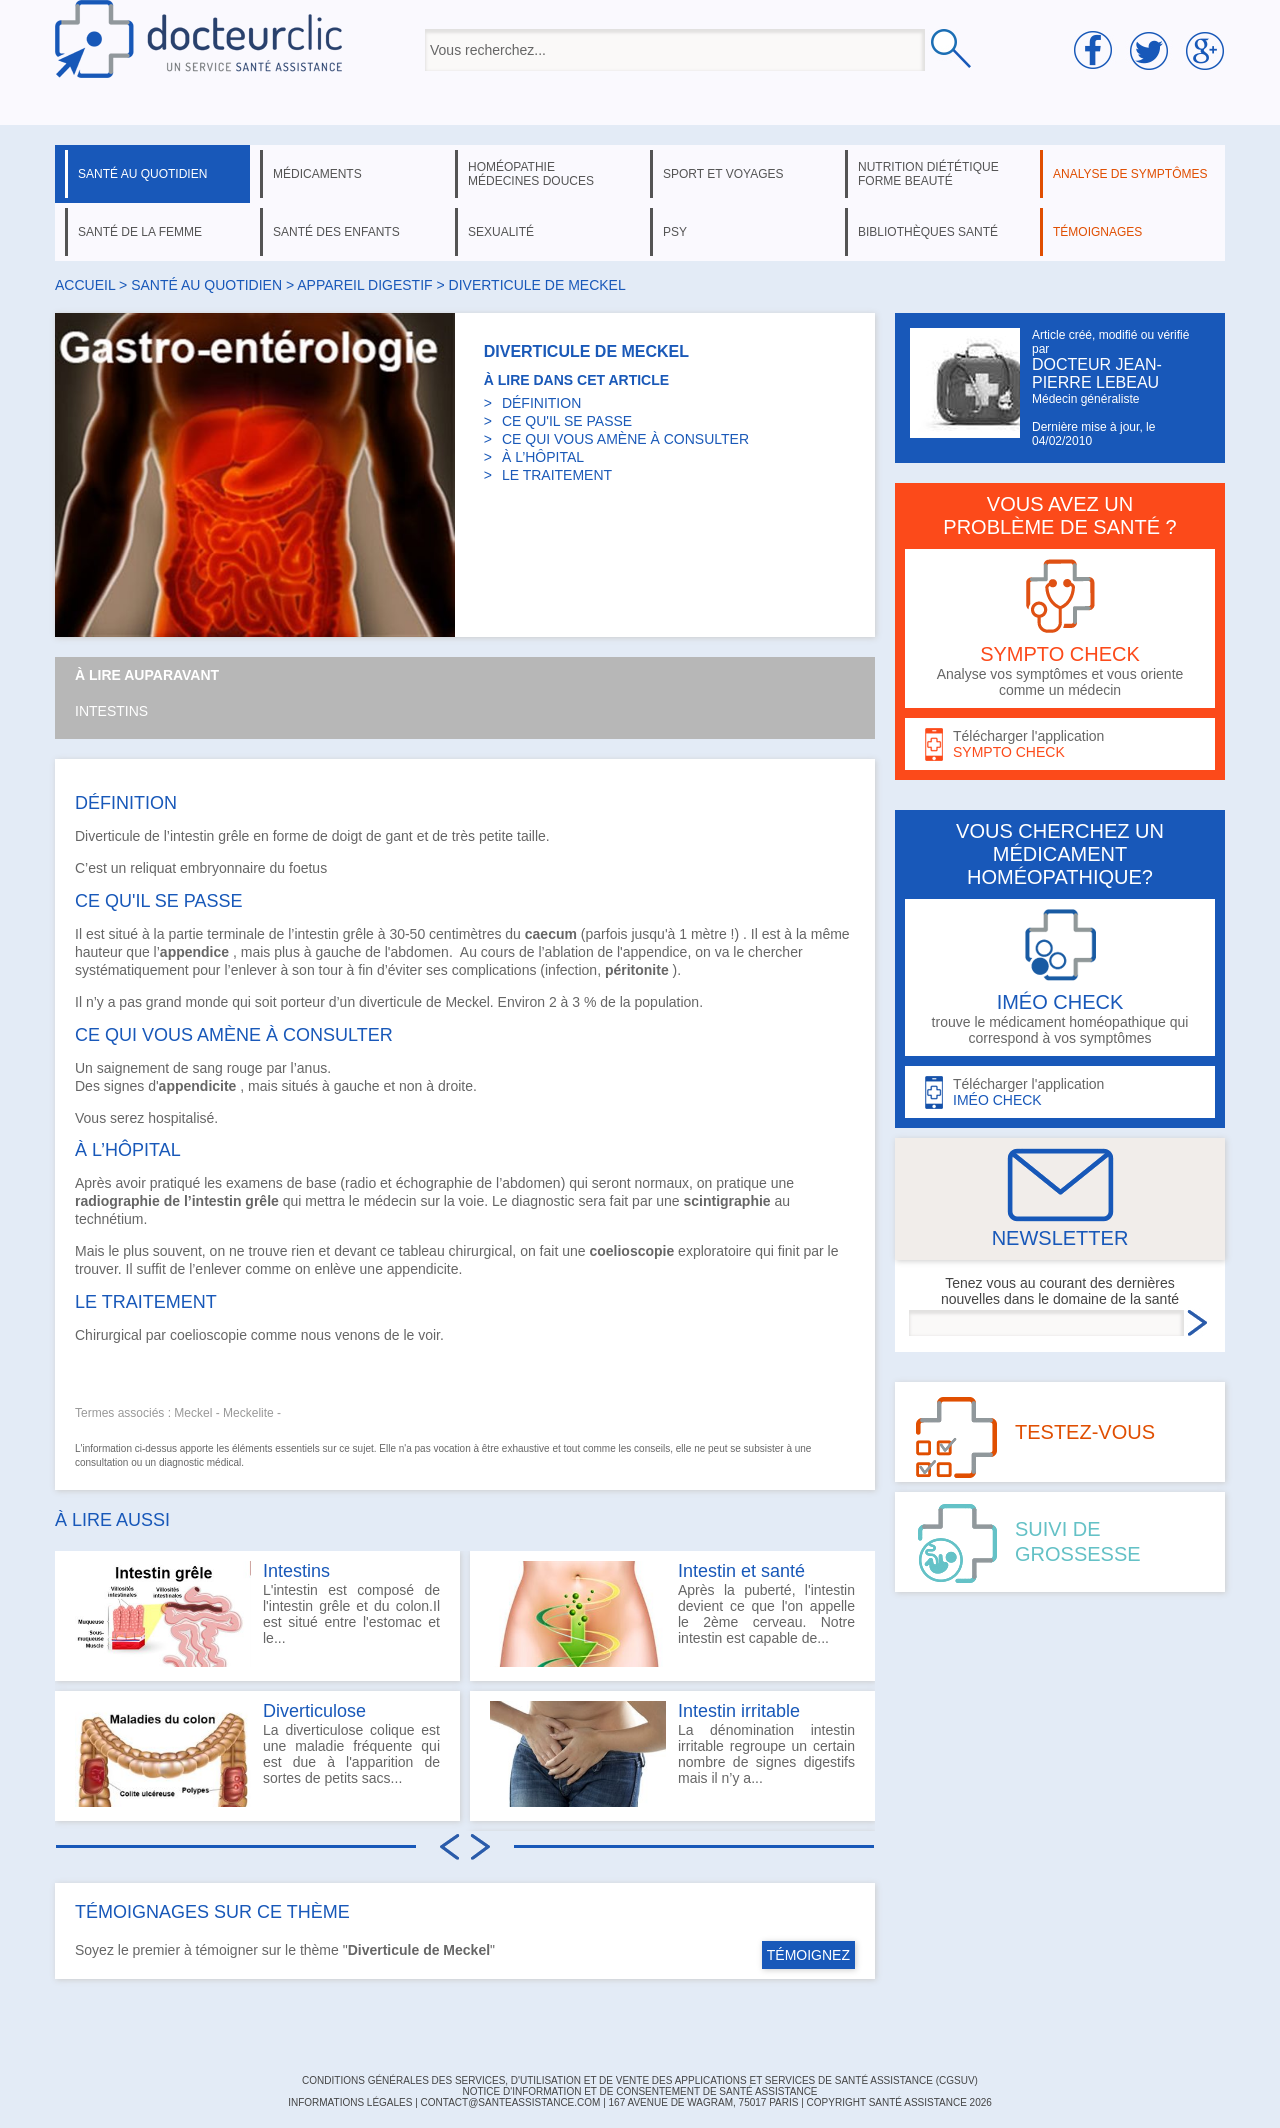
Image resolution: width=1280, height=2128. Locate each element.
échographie (434, 1183)
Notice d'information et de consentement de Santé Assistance (639, 2091)
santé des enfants (336, 232)
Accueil (85, 285)
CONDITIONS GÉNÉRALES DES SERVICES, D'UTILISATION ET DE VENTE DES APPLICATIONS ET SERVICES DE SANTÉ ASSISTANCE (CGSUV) (640, 2080)
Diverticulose (314, 1711)
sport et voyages (723, 174)
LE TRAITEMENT (557, 475)
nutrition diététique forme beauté (928, 174)
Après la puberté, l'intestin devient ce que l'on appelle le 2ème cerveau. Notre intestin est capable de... (672, 1614)
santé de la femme (140, 232)
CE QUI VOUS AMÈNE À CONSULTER (625, 439)
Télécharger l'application (1060, 744)
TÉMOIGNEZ (808, 1955)
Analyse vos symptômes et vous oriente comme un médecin (1060, 628)
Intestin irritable (739, 1711)
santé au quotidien (142, 174)
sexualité (501, 232)
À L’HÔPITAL (543, 457)
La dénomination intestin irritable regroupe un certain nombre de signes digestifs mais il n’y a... (672, 1754)
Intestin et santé (741, 1571)
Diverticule (107, 836)
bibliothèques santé (928, 232)
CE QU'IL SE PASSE (567, 421)
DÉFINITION (541, 403)
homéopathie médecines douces (531, 174)
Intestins (111, 711)
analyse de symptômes (1130, 174)
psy (675, 232)
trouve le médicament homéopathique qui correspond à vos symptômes (1060, 977)
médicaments (317, 174)
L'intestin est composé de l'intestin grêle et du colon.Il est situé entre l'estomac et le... (257, 1614)
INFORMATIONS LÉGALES (350, 2102)
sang (208, 1068)
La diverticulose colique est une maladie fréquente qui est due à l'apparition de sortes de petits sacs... (257, 1754)
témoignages (1097, 232)
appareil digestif (364, 285)
